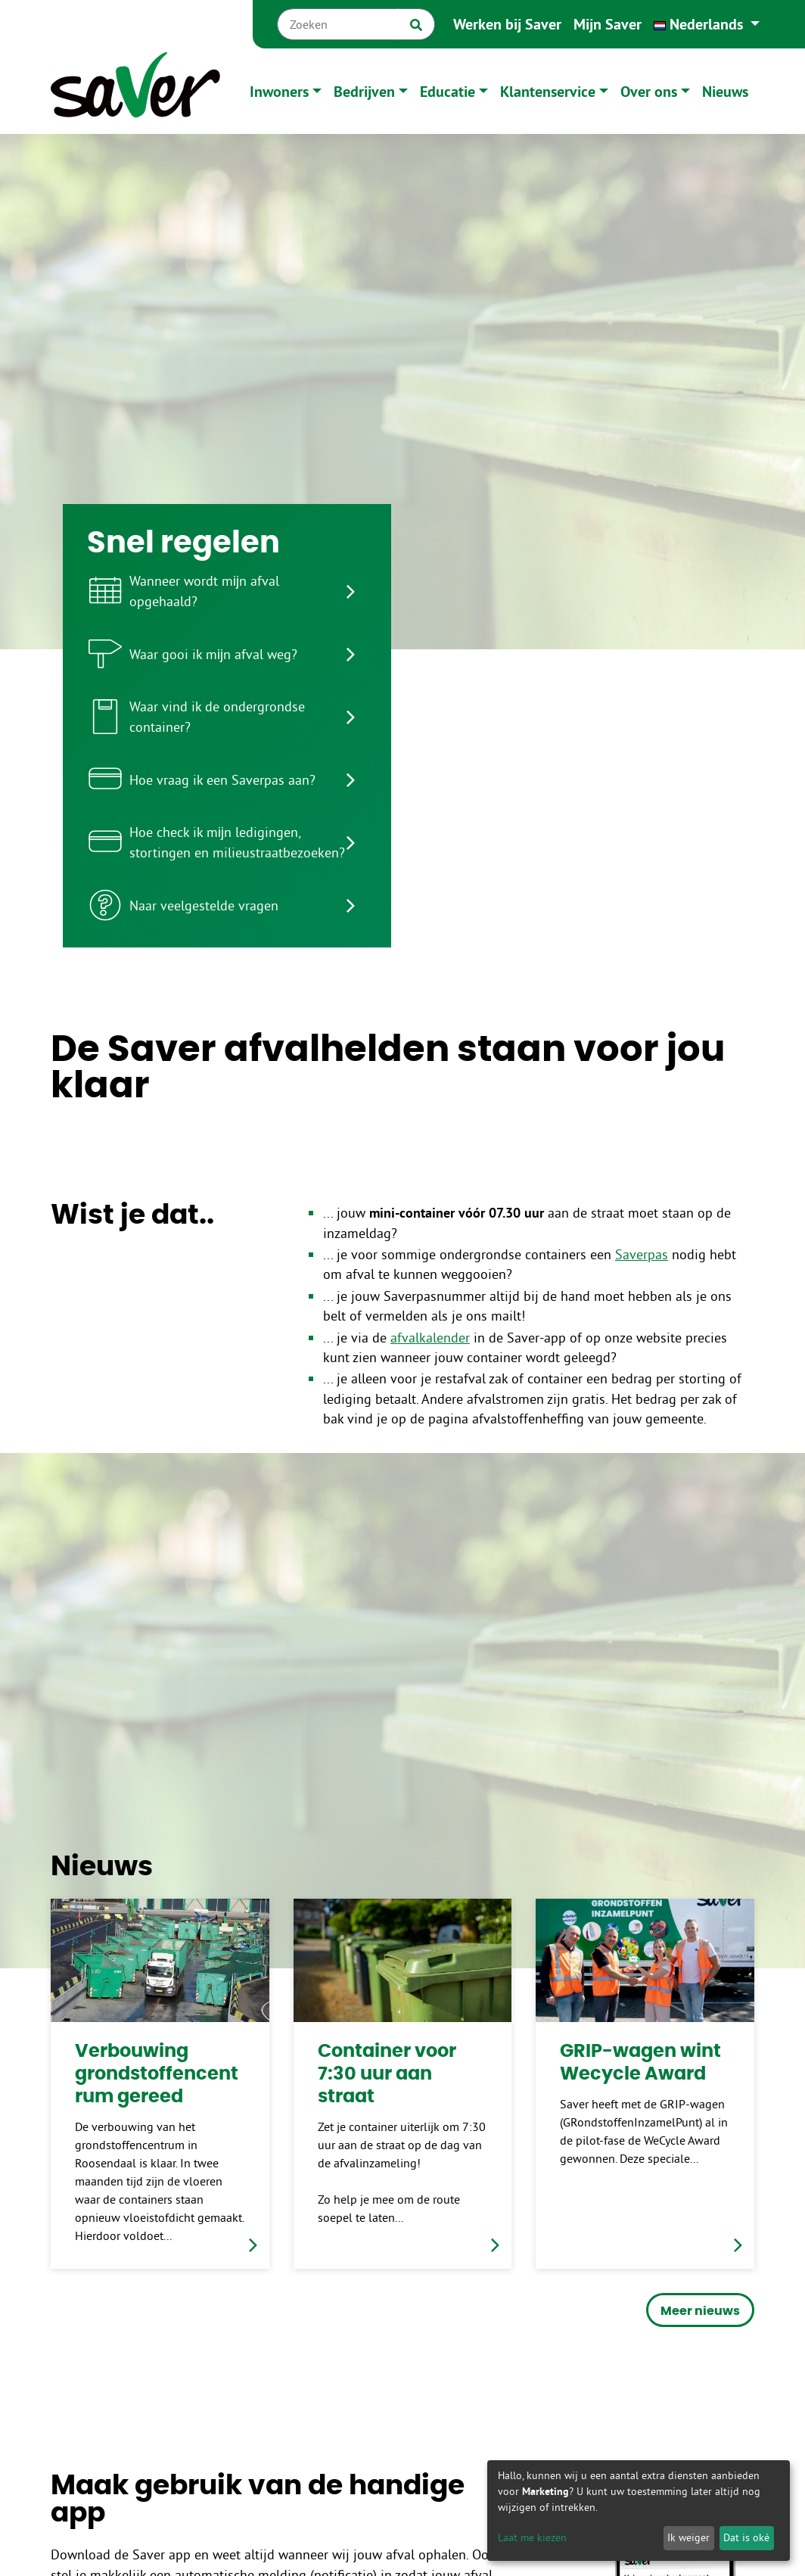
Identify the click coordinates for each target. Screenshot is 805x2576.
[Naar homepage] (135, 91)
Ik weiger (688, 2537)
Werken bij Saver (507, 24)
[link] (160, 2083)
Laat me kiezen (532, 2537)
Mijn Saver (607, 24)
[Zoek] (416, 24)
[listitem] (227, 591)
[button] (707, 24)
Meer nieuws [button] (700, 2311)
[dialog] (638, 2510)
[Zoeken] (337, 24)
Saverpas (641, 1254)
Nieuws (725, 91)
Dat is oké (746, 2537)
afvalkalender (430, 1338)
